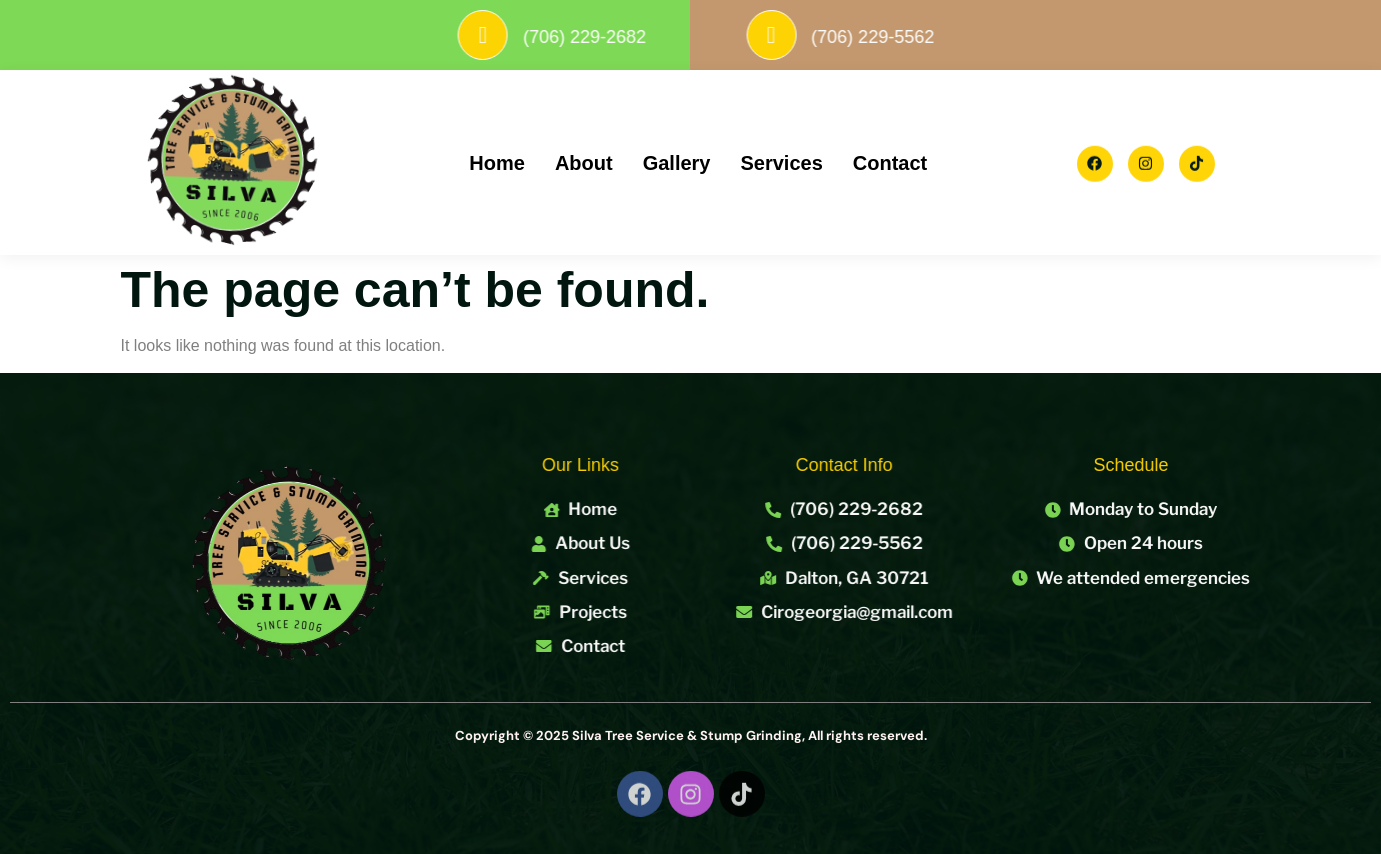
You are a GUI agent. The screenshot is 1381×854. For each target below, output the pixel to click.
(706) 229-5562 (905, 37)
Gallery (677, 163)
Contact (890, 163)
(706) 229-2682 (617, 37)
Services (781, 163)
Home (497, 163)
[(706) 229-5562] (804, 35)
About (584, 163)
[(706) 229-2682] (516, 35)
